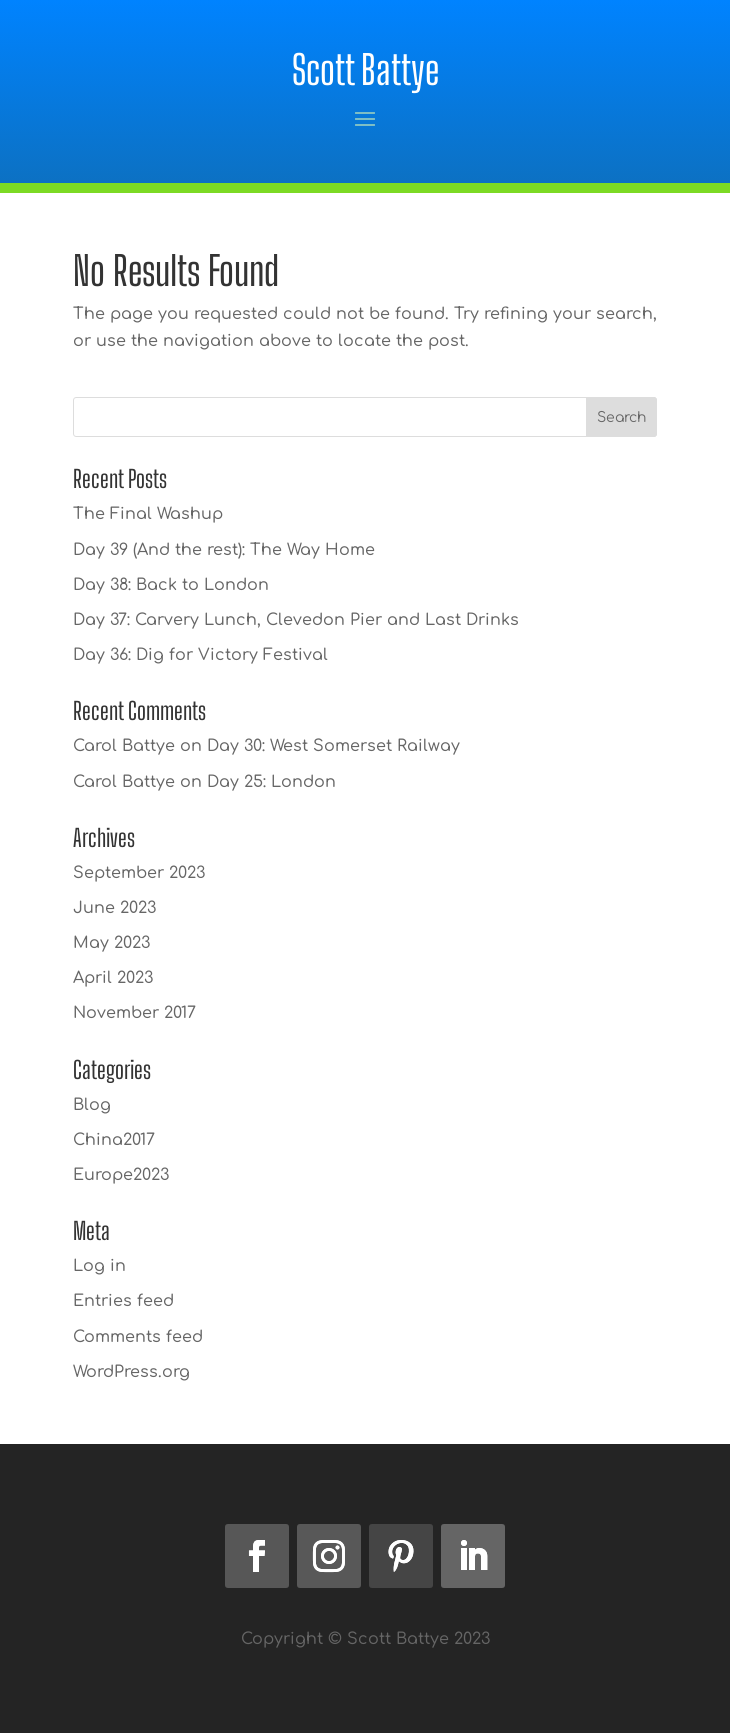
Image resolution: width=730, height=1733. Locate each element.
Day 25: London (271, 782)
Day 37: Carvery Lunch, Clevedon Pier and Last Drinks (296, 620)
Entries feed (123, 1301)
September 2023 (139, 873)
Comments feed (138, 1337)
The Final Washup (148, 514)
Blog (92, 1105)
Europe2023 (121, 1175)
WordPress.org (131, 1372)
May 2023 (111, 943)
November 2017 (134, 1013)
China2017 (114, 1140)
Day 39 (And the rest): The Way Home (224, 550)
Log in (99, 1266)
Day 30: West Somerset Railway (333, 746)
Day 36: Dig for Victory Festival (200, 655)
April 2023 (113, 978)
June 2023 (114, 908)
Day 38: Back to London (171, 585)
